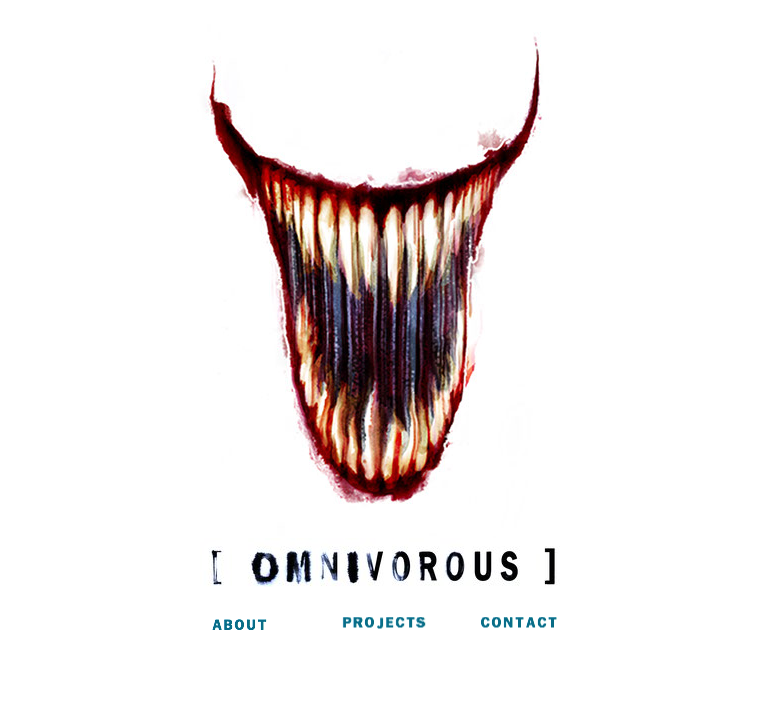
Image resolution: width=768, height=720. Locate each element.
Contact (500, 627)
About (269, 627)
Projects (384, 627)
